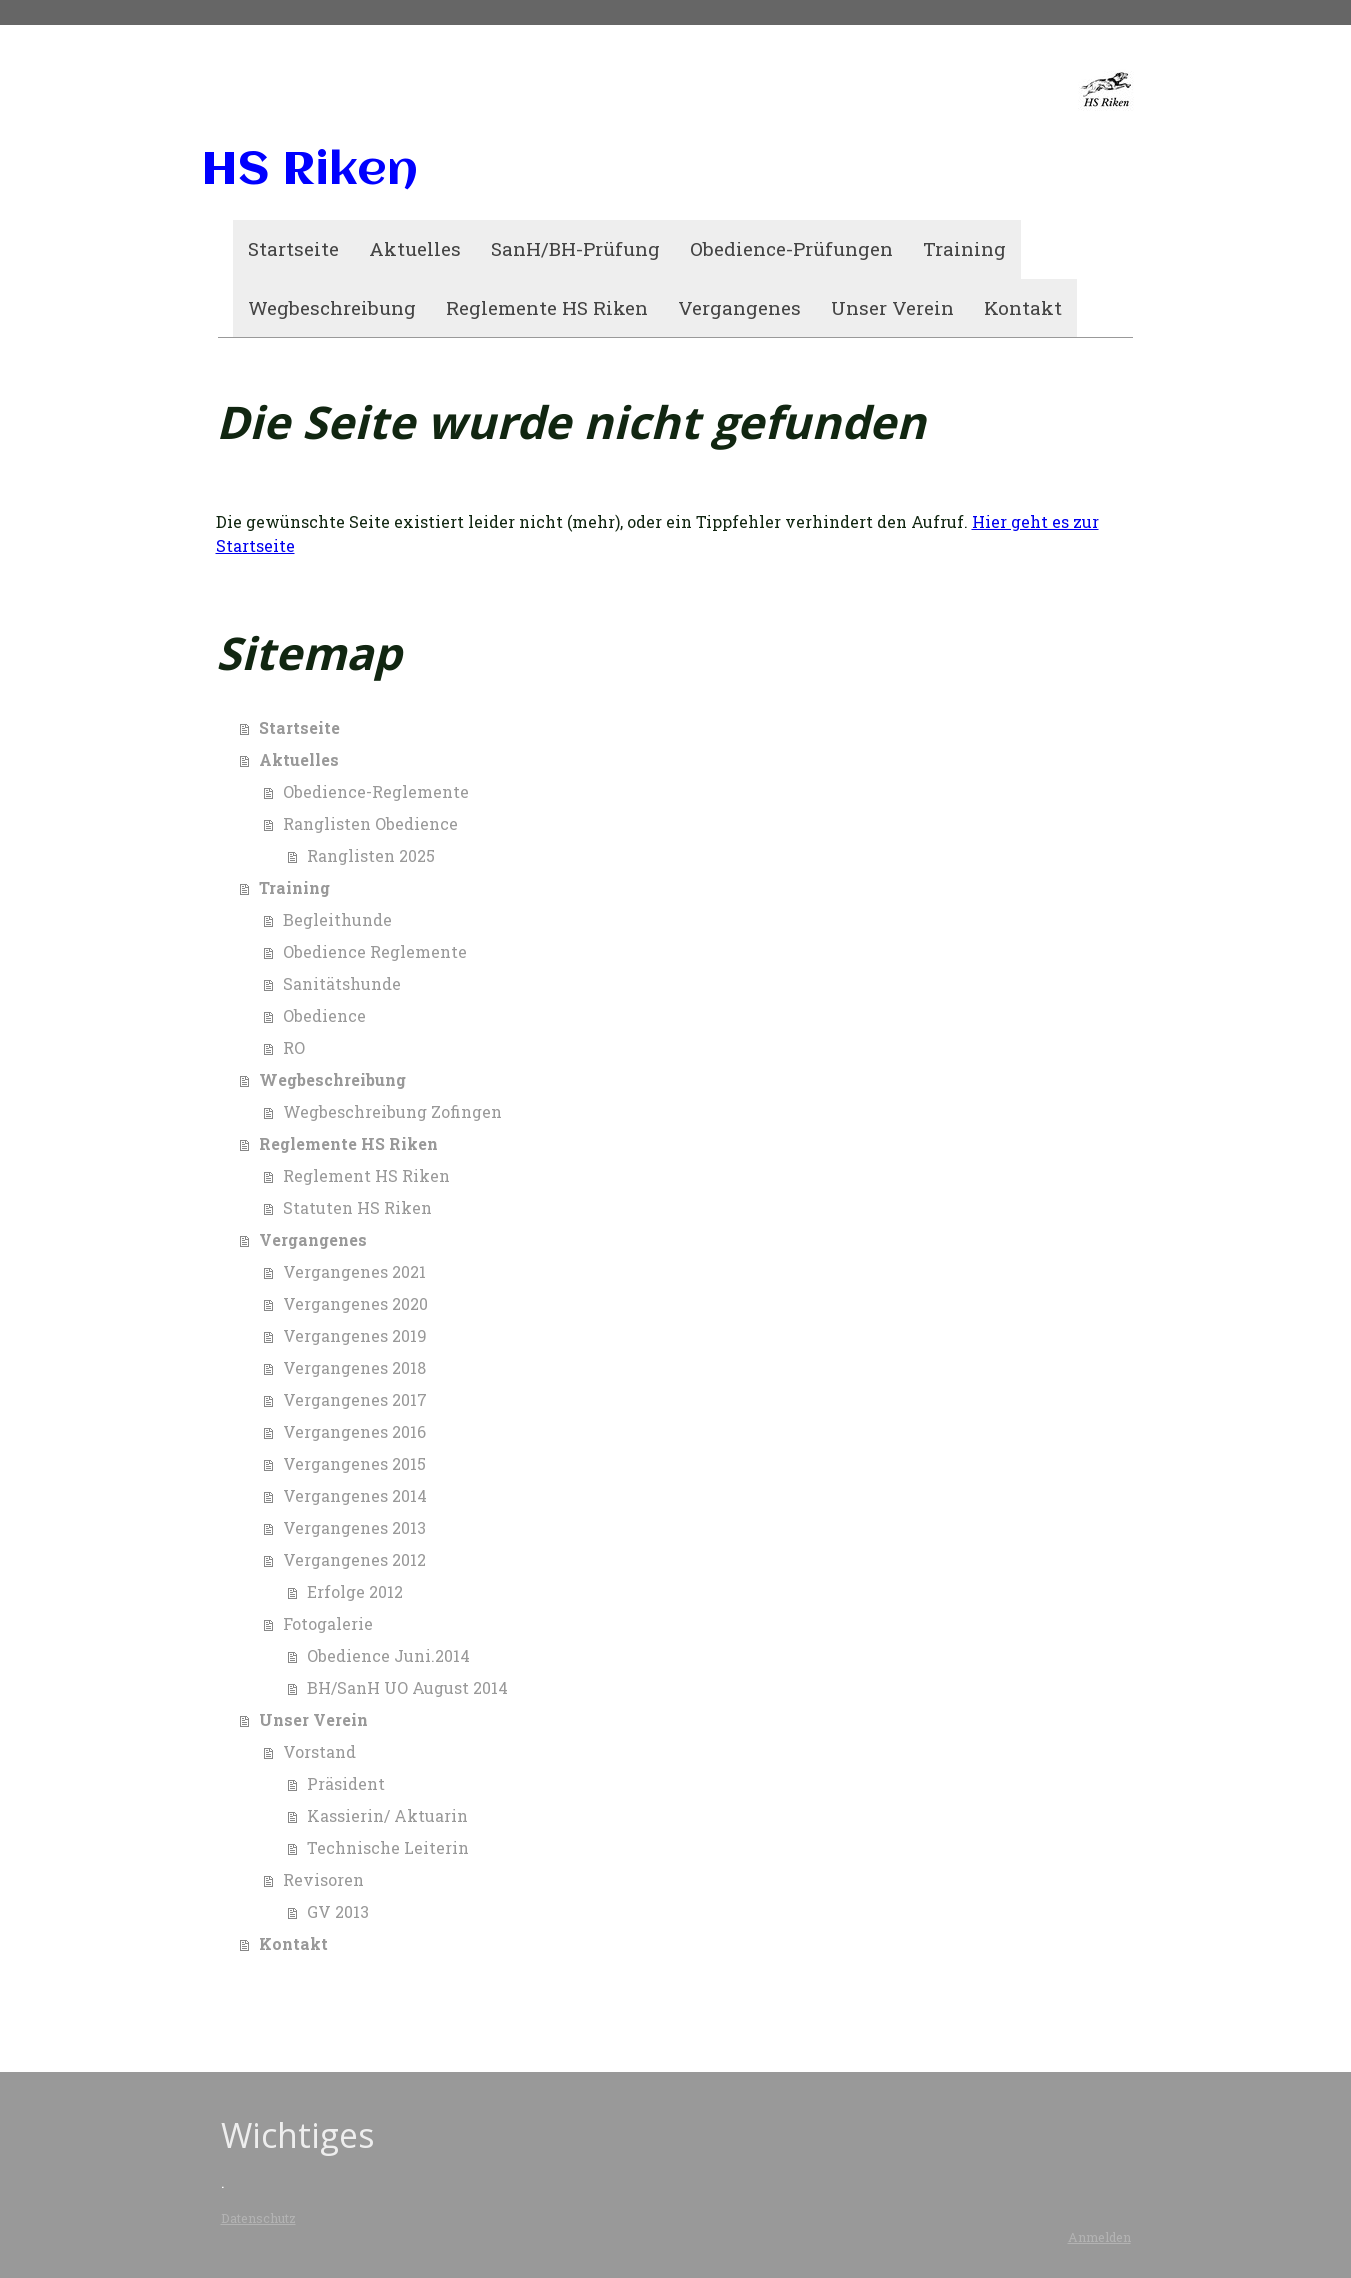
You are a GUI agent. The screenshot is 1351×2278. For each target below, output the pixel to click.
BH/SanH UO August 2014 (407, 1687)
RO (294, 1047)
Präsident (346, 1783)
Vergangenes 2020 (355, 1303)
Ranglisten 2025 (371, 855)
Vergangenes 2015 (354, 1463)
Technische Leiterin (388, 1847)
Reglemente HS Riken (547, 307)
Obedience (324, 1015)
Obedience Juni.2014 (388, 1655)
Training (964, 248)
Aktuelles (415, 248)
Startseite (293, 248)
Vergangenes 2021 (354, 1271)
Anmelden (1099, 2237)
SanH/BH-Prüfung (575, 248)
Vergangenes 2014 (355, 1495)
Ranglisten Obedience (370, 823)
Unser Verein (892, 307)
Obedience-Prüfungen (791, 248)
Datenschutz (258, 2218)
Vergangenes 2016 (354, 1431)
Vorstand (319, 1751)
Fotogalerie (328, 1623)
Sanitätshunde (342, 983)
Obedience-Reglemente (376, 791)
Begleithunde (337, 919)
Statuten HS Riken (357, 1207)
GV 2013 (338, 1911)
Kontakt (1023, 307)
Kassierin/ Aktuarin (387, 1815)
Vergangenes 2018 (354, 1367)
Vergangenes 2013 (354, 1527)
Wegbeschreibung (332, 307)
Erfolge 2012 (355, 1591)
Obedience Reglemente (375, 951)
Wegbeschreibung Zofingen (392, 1111)
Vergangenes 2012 (354, 1559)
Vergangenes (739, 307)
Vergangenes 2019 (355, 1335)
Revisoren (323, 1879)
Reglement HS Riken (366, 1175)
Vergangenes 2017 (355, 1399)
